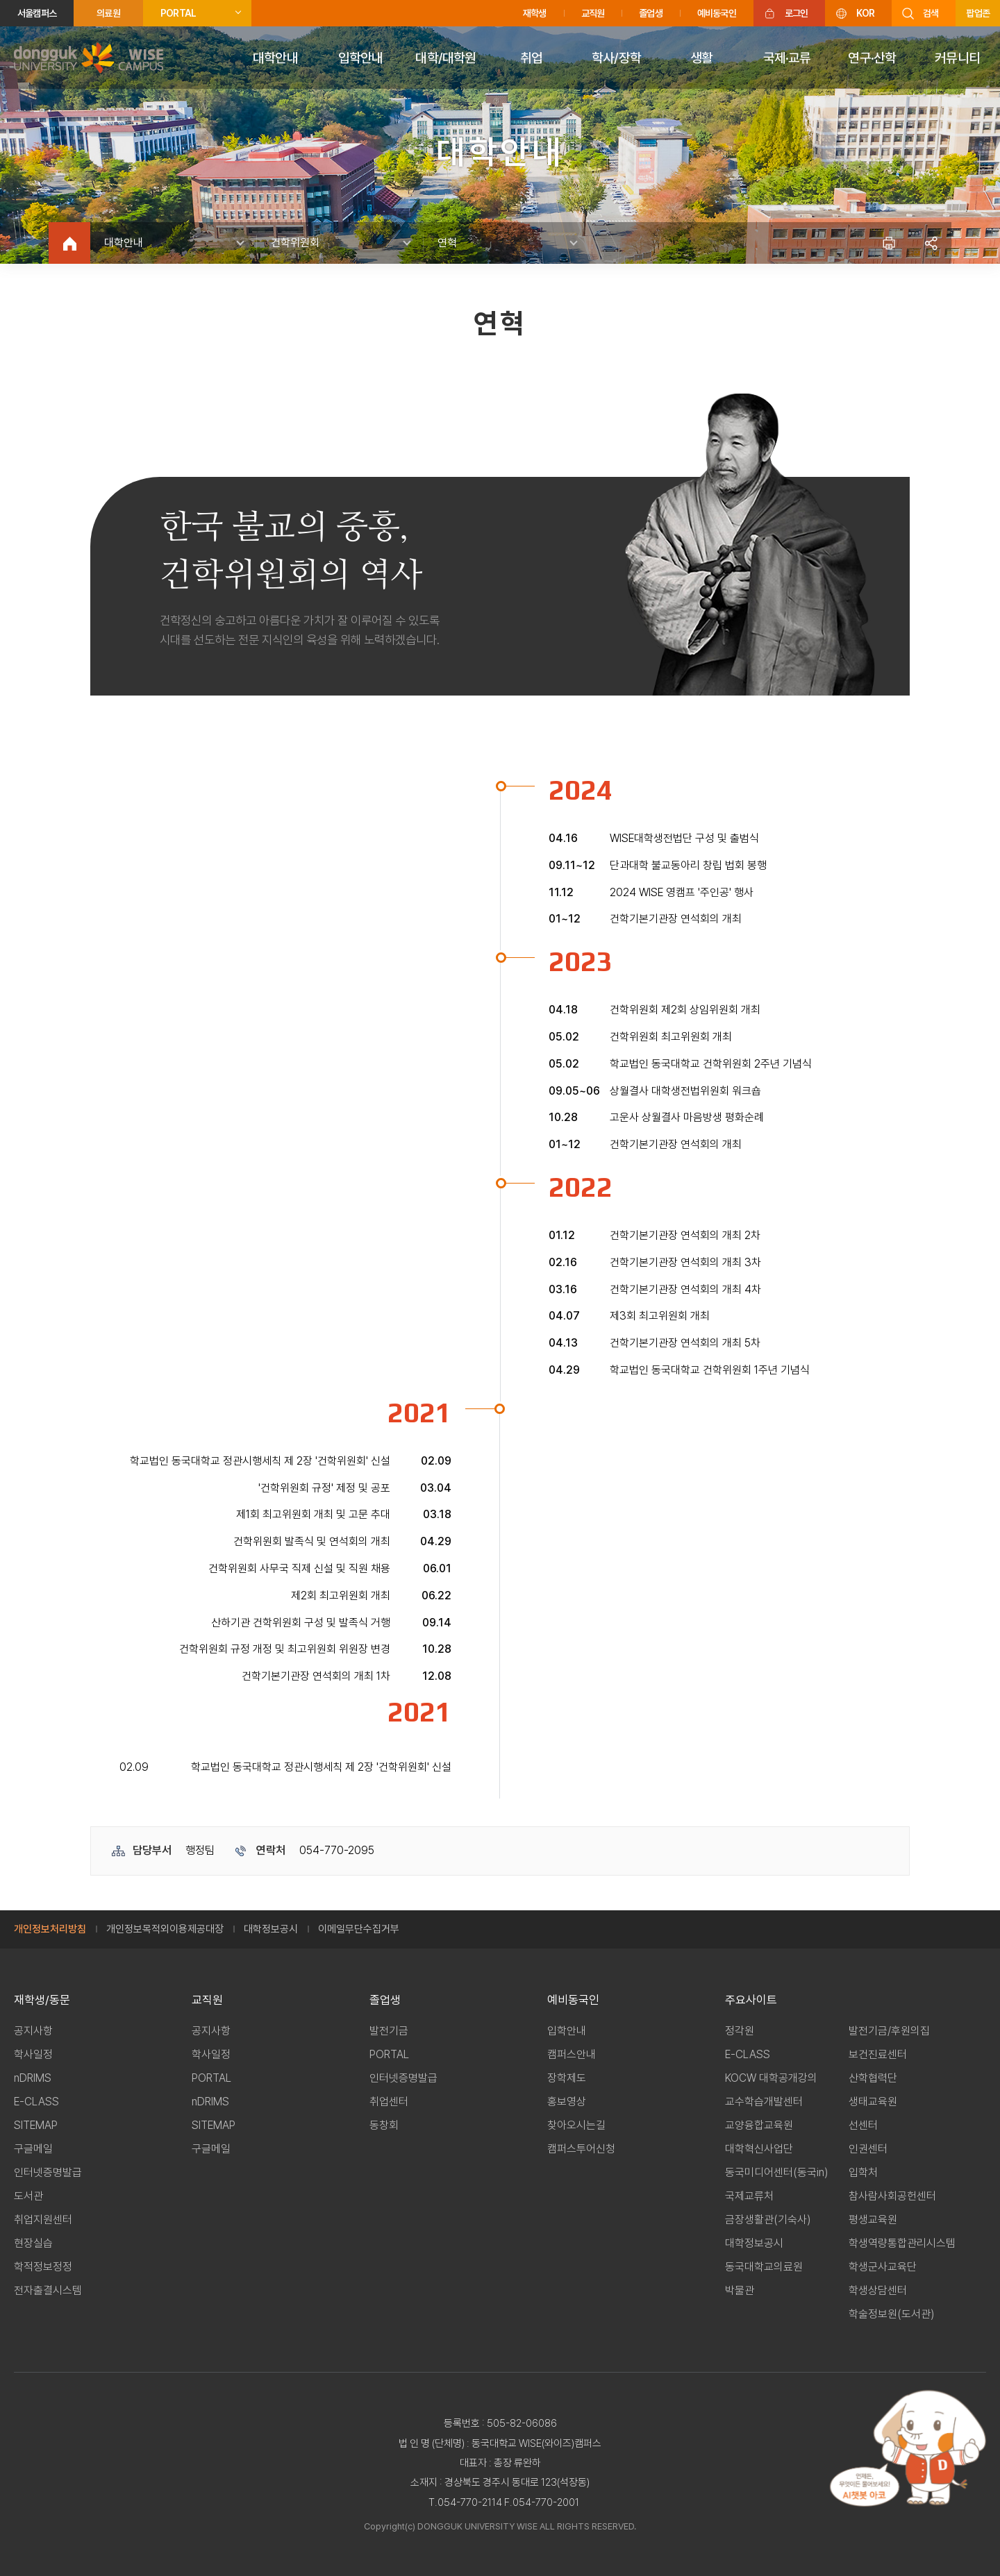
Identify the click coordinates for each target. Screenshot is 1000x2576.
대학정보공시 (271, 1929)
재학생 (535, 13)
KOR (865, 13)
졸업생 (650, 13)
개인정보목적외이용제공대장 (165, 1929)
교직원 (593, 13)
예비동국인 (716, 13)
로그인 (796, 13)
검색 (930, 13)
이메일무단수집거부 (358, 1929)
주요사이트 (751, 2000)
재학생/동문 (42, 2000)
